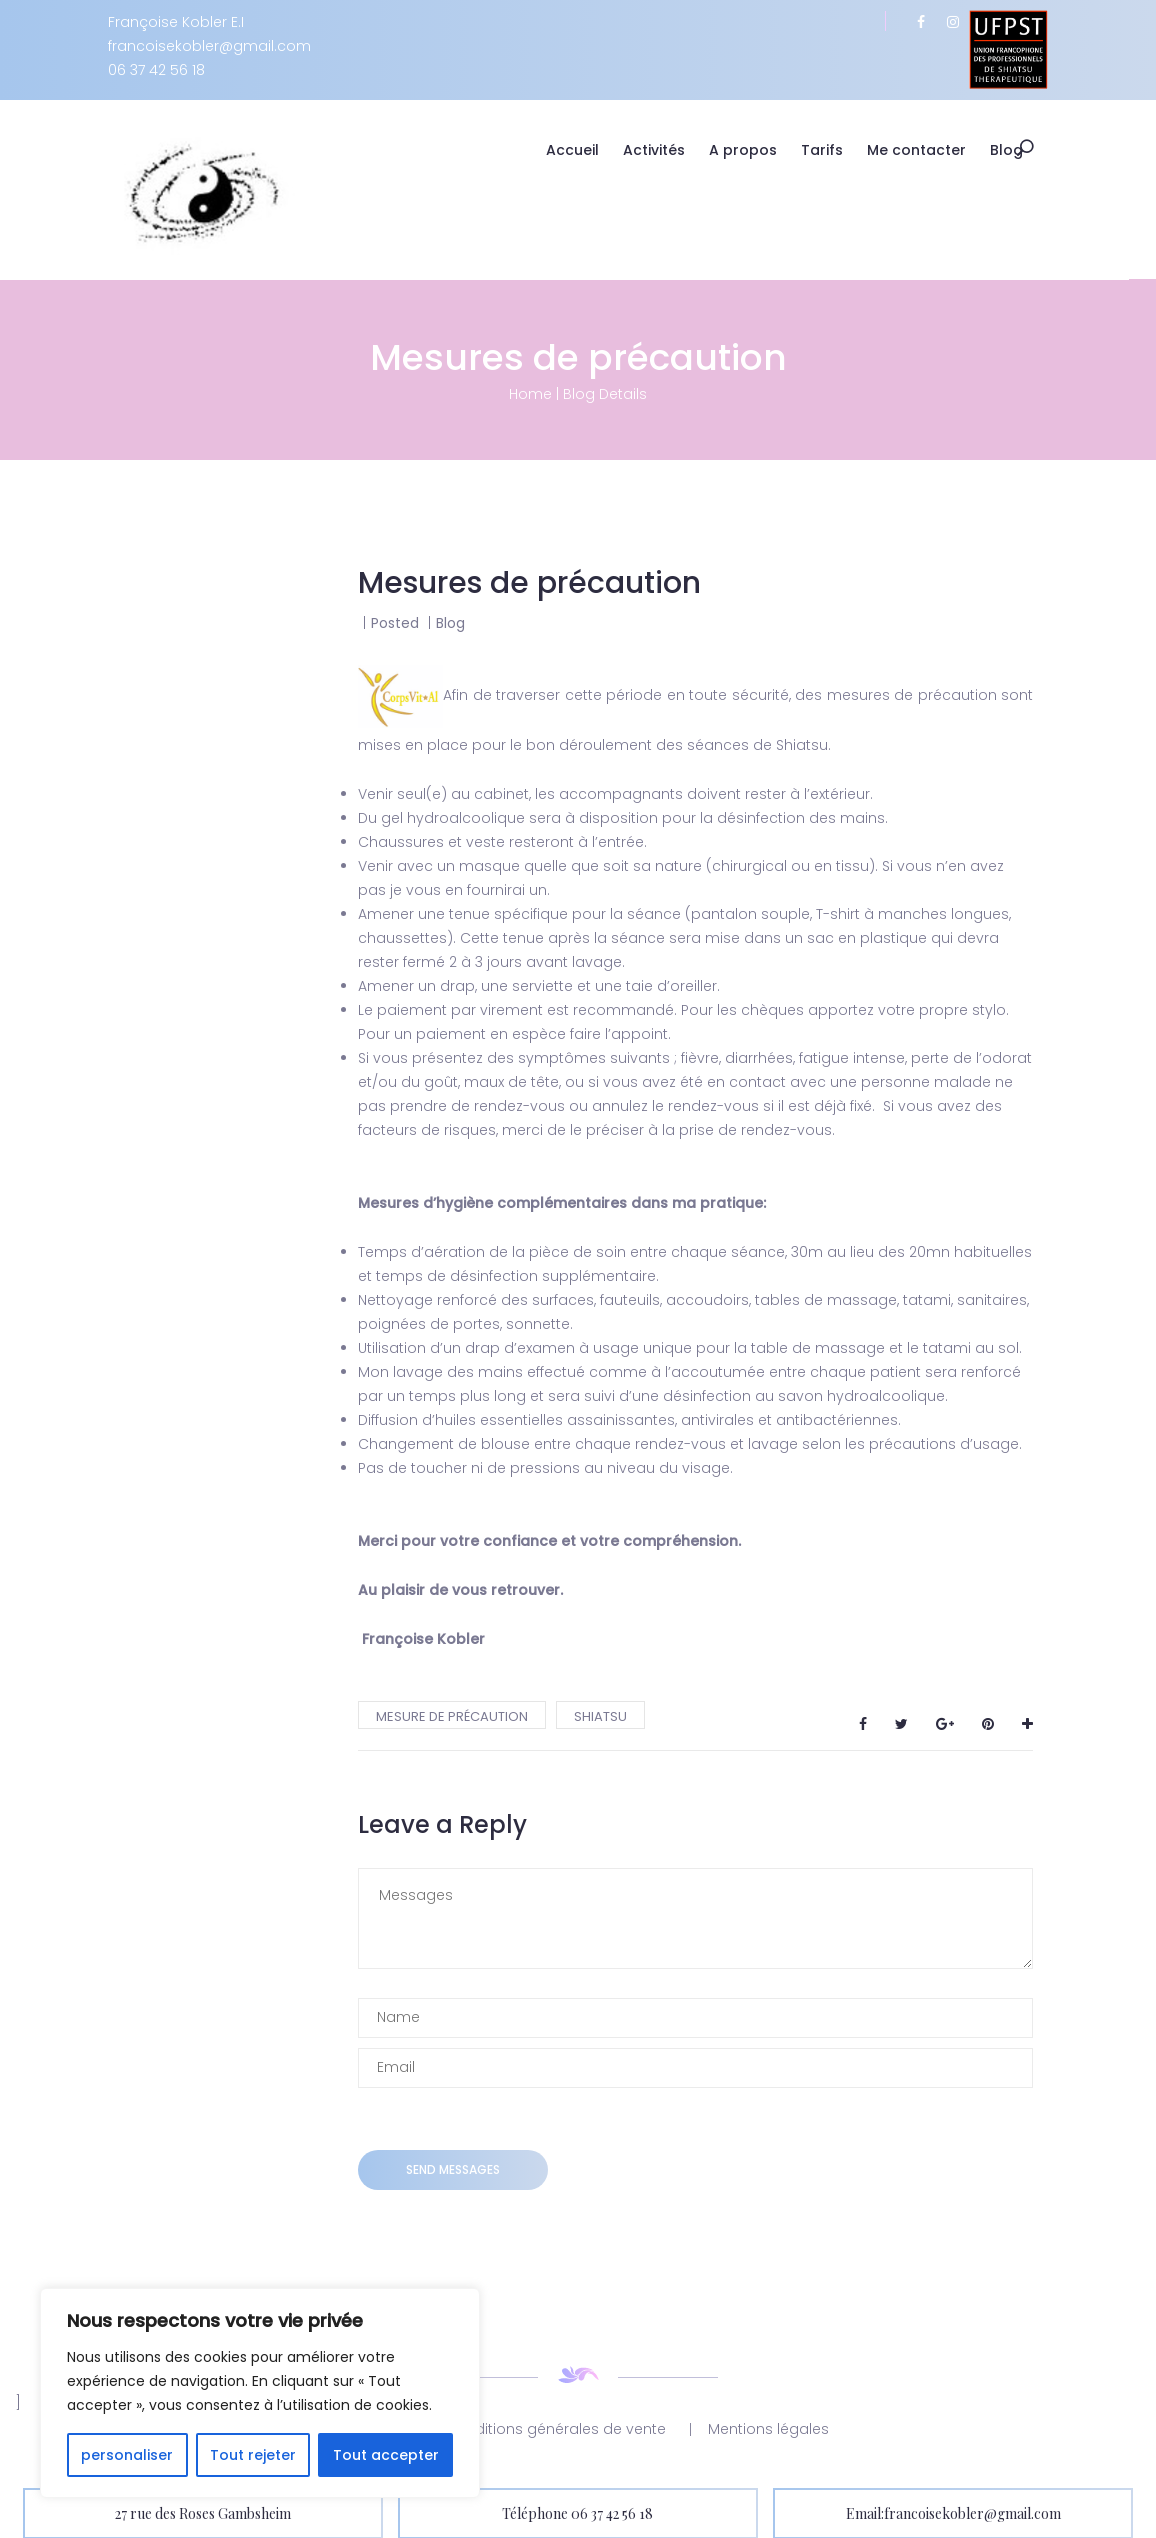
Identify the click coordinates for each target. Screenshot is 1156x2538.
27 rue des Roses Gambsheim (203, 2512)
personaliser (127, 2455)
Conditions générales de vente (555, 2428)
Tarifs (835, 150)
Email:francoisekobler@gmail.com (953, 2512)
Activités (667, 150)
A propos (756, 150)
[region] (260, 2393)
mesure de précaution (452, 1715)
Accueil (585, 150)
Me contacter (929, 150)
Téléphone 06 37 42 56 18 (577, 2512)
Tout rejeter (253, 2455)
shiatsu (600, 1715)
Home (530, 393)
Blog (1019, 150)
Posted (397, 622)
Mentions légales (768, 2428)
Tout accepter (386, 2455)
